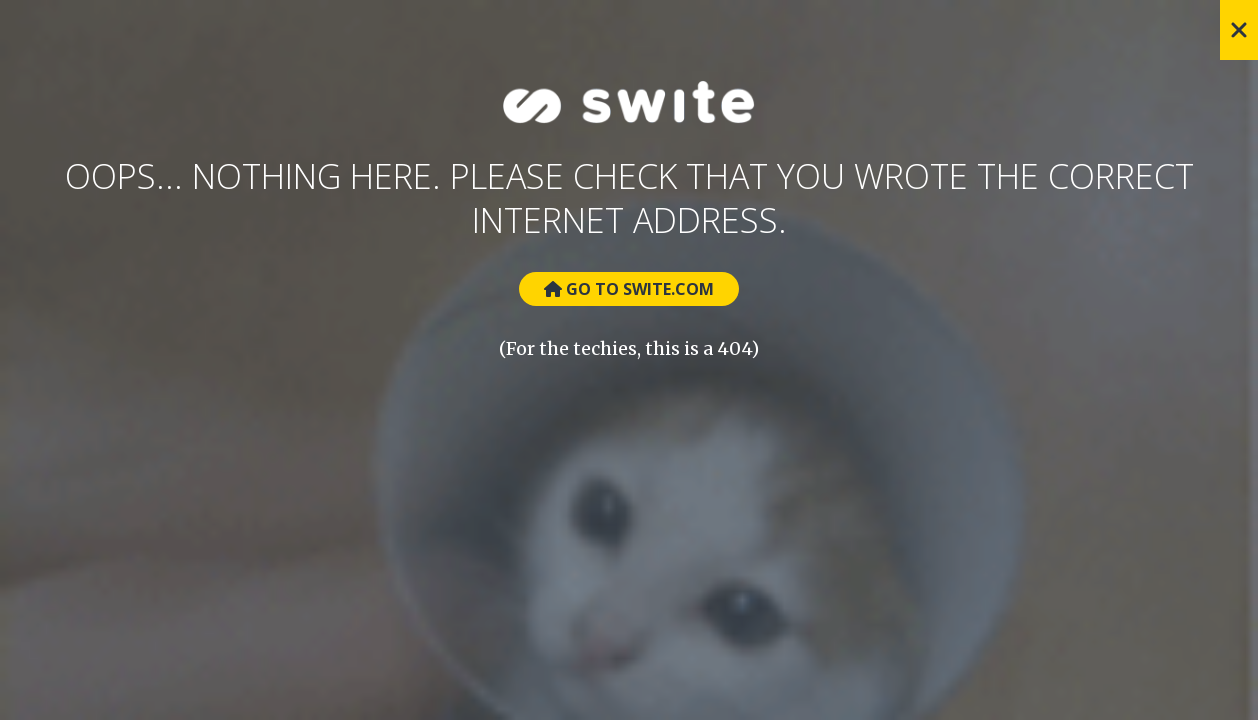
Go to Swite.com (629, 289)
